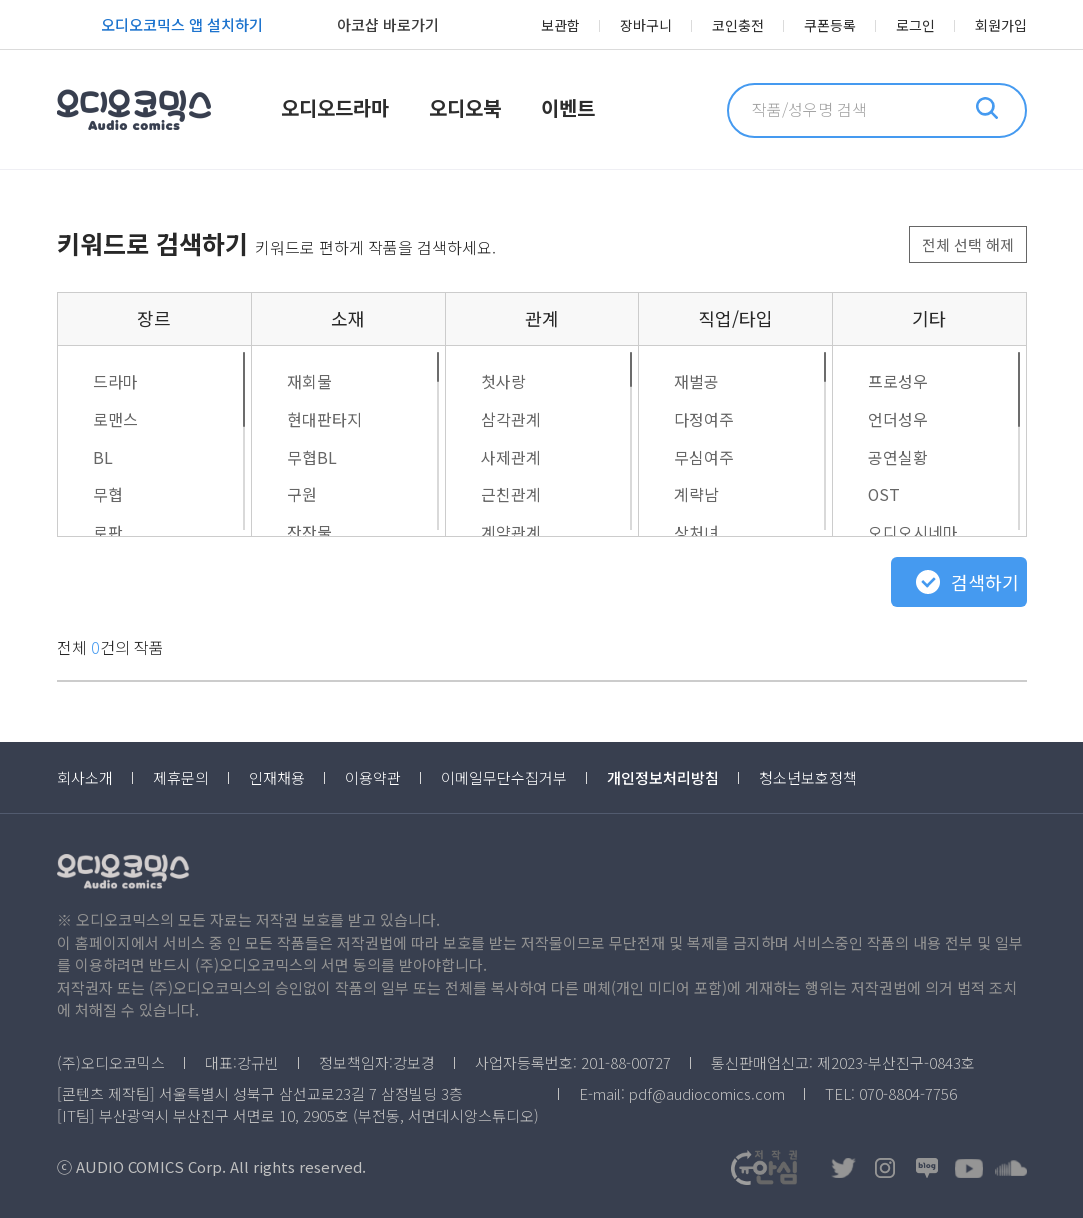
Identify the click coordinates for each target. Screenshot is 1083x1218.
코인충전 (738, 25)
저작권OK (764, 1167)
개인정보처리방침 (663, 777)
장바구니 (646, 25)
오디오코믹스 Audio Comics (134, 110)
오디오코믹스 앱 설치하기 (160, 27)
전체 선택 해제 (968, 244)
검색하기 (985, 582)
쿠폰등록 (830, 25)
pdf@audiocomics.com (707, 1093)
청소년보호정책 (808, 777)
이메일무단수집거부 (504, 777)
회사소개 (85, 777)
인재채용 (277, 777)
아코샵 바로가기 (366, 27)
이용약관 (373, 777)
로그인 (915, 25)
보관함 (560, 25)
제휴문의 (181, 777)
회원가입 (1001, 25)
